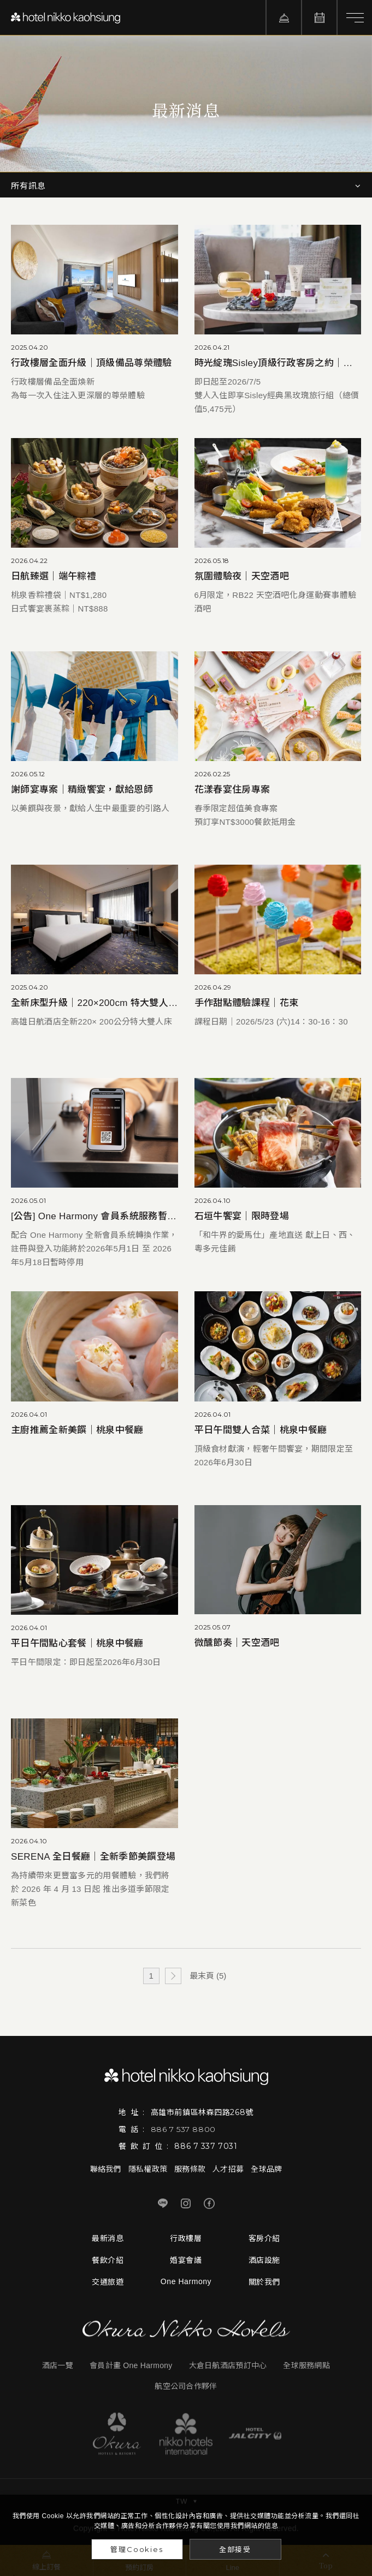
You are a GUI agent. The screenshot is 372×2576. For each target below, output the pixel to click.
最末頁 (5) (208, 1975)
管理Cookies (136, 2549)
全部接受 (235, 2549)
